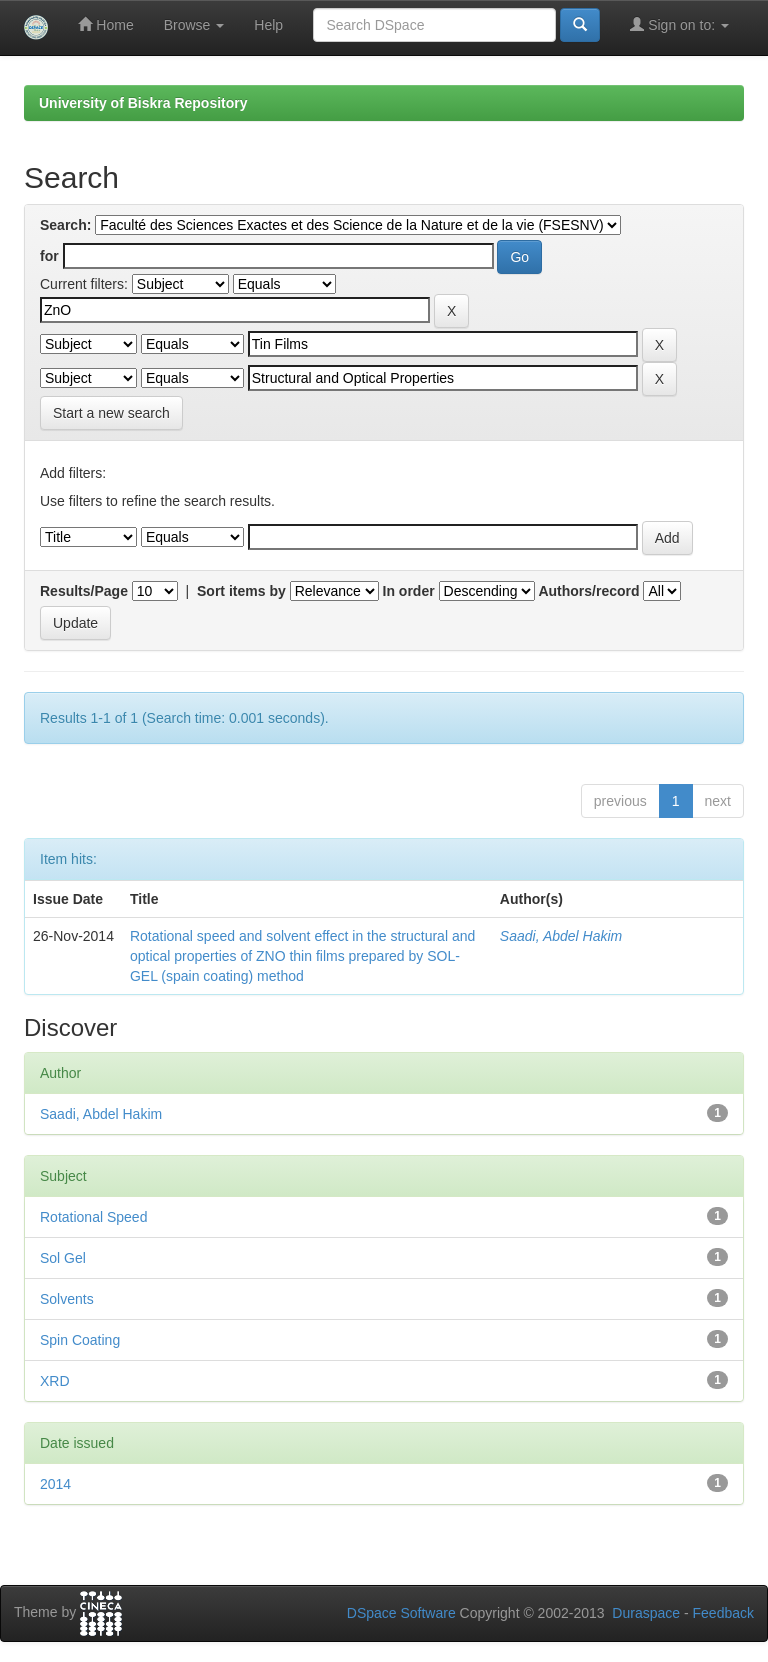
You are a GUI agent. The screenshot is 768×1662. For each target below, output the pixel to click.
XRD (55, 1381)
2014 (55, 1484)
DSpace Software (401, 1613)
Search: (65, 225)
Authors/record (588, 591)
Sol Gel (63, 1258)
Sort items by (241, 591)
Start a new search (111, 413)
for (49, 256)
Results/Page (84, 591)
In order (409, 591)
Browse (194, 25)
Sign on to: (679, 24)
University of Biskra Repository (143, 103)
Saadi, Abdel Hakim (561, 936)
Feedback (723, 1613)
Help (268, 25)
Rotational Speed (93, 1217)
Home (105, 24)
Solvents (67, 1299)
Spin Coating (80, 1340)
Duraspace (646, 1613)
